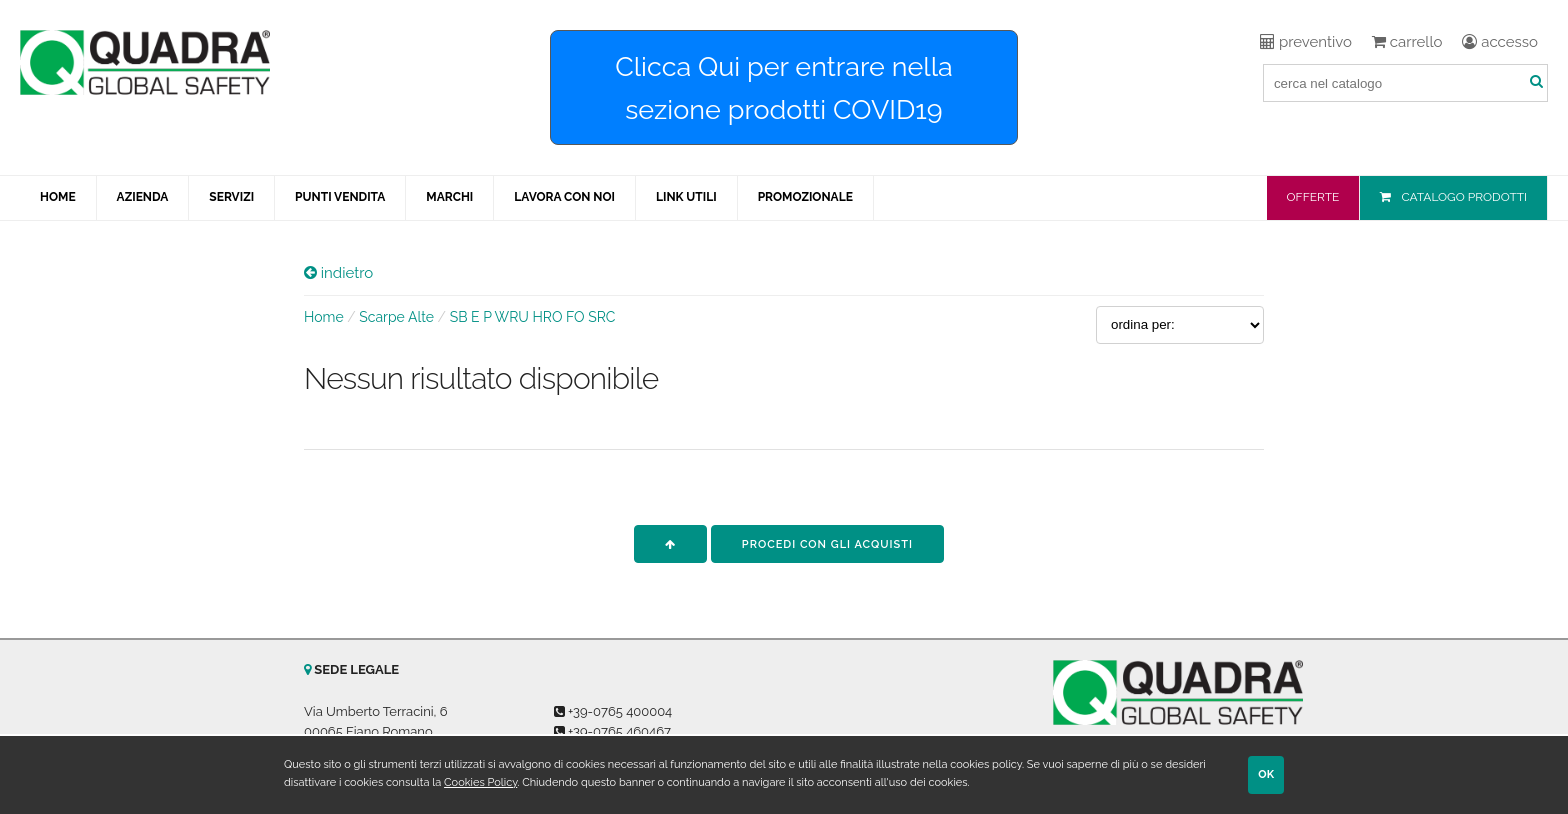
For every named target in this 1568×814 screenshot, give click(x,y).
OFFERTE (1313, 197)
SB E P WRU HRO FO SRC (533, 317)
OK (1266, 774)
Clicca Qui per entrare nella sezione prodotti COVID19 (784, 88)
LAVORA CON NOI (564, 197)
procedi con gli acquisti (827, 544)
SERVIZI (231, 197)
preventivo (1306, 42)
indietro (338, 273)
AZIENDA (143, 197)
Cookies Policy (480, 782)
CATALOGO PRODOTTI (1464, 197)
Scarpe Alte (396, 317)
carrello (1407, 42)
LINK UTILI (686, 197)
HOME (58, 197)
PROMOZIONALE (805, 197)
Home (324, 317)
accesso (1500, 42)
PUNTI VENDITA (340, 197)
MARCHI (449, 197)
